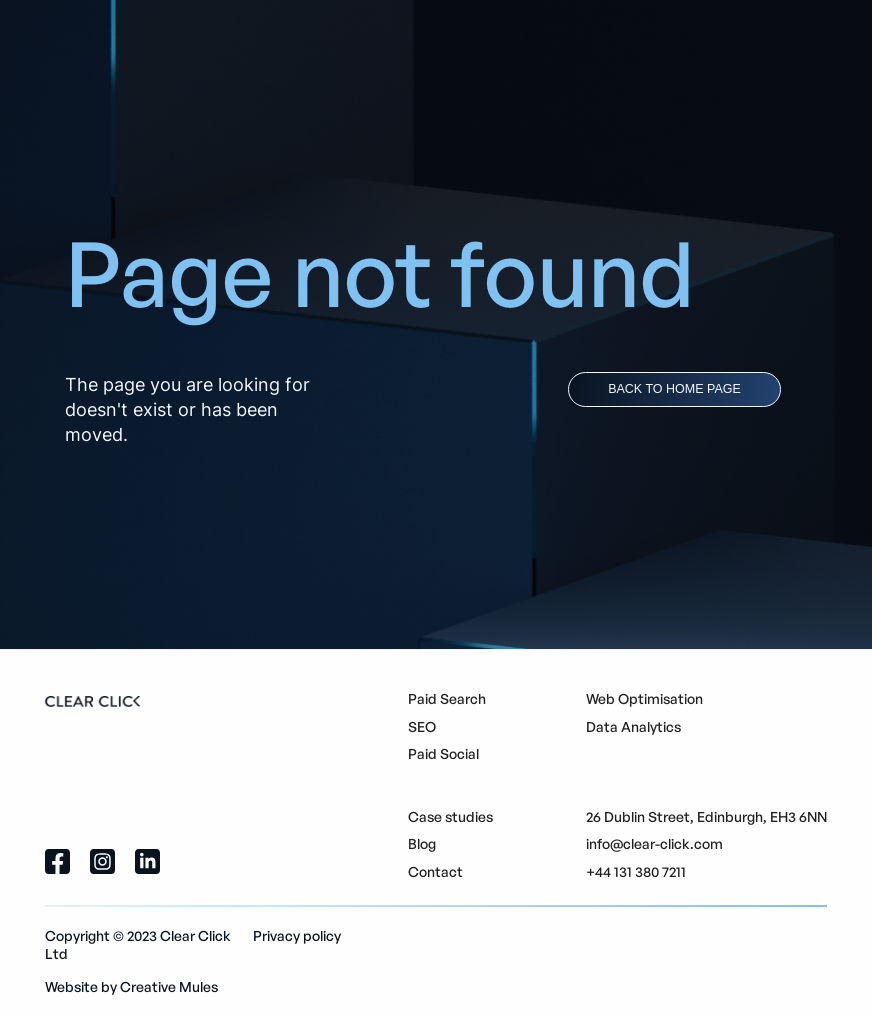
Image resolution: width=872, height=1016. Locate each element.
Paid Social (443, 753)
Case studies (450, 816)
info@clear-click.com (654, 843)
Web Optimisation (644, 698)
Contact (435, 871)
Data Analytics (633, 726)
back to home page (674, 389)
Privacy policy (297, 935)
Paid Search (447, 698)
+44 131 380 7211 (636, 871)
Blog (422, 843)
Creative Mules (169, 986)
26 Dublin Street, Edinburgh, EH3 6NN (706, 816)
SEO (422, 726)
